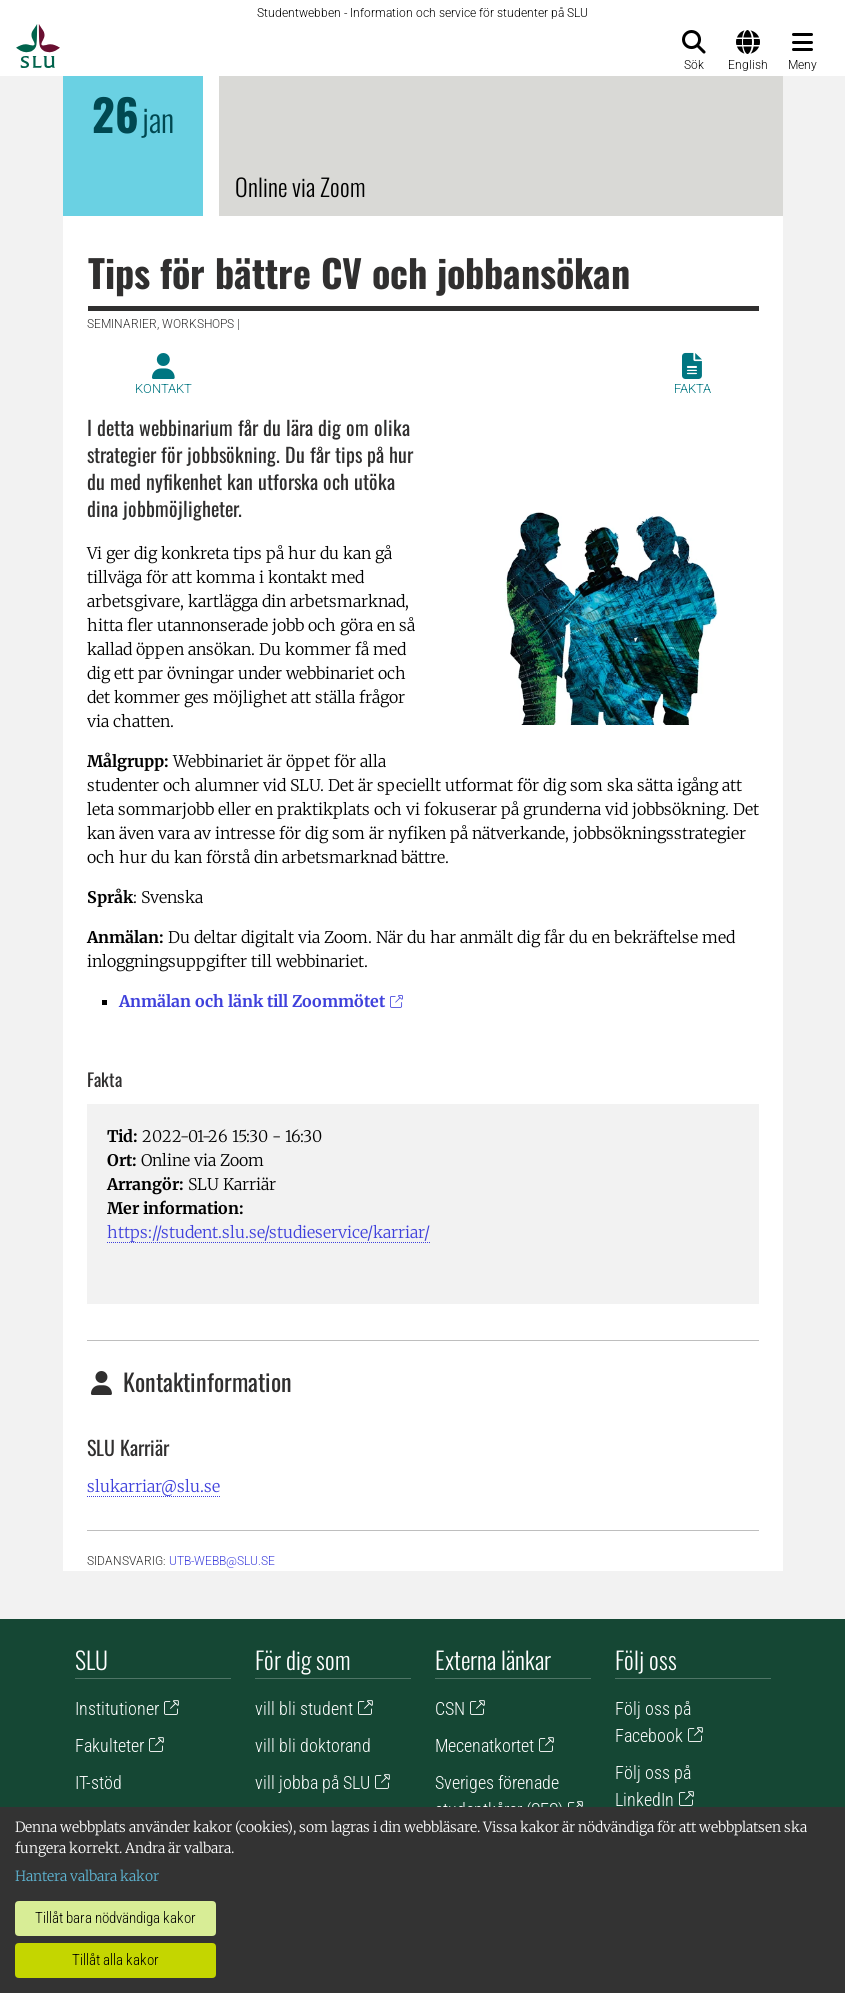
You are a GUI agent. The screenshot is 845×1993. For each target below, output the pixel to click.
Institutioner (117, 1708)
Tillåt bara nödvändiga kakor (115, 1918)
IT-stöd (98, 1782)
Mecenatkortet (484, 1745)
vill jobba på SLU (312, 1782)
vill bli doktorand (313, 1745)
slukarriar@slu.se (153, 1486)
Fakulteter (109, 1745)
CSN (450, 1708)
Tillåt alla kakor (115, 1960)
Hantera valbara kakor (87, 1876)
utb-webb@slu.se (222, 1561)
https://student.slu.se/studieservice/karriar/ (268, 1232)
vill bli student (304, 1708)
